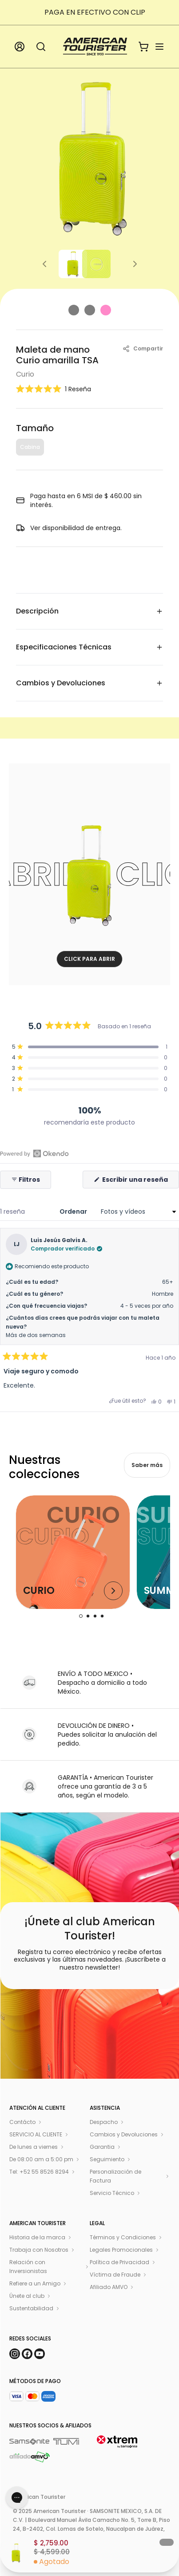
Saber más (147, 1465)
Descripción (89, 611)
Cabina (30, 447)
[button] (53, 389)
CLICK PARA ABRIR (89, 959)
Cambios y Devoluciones (89, 683)
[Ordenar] (137, 1211)
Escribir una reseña (140, 1181)
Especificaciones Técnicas (89, 647)
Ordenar (74, 1211)
